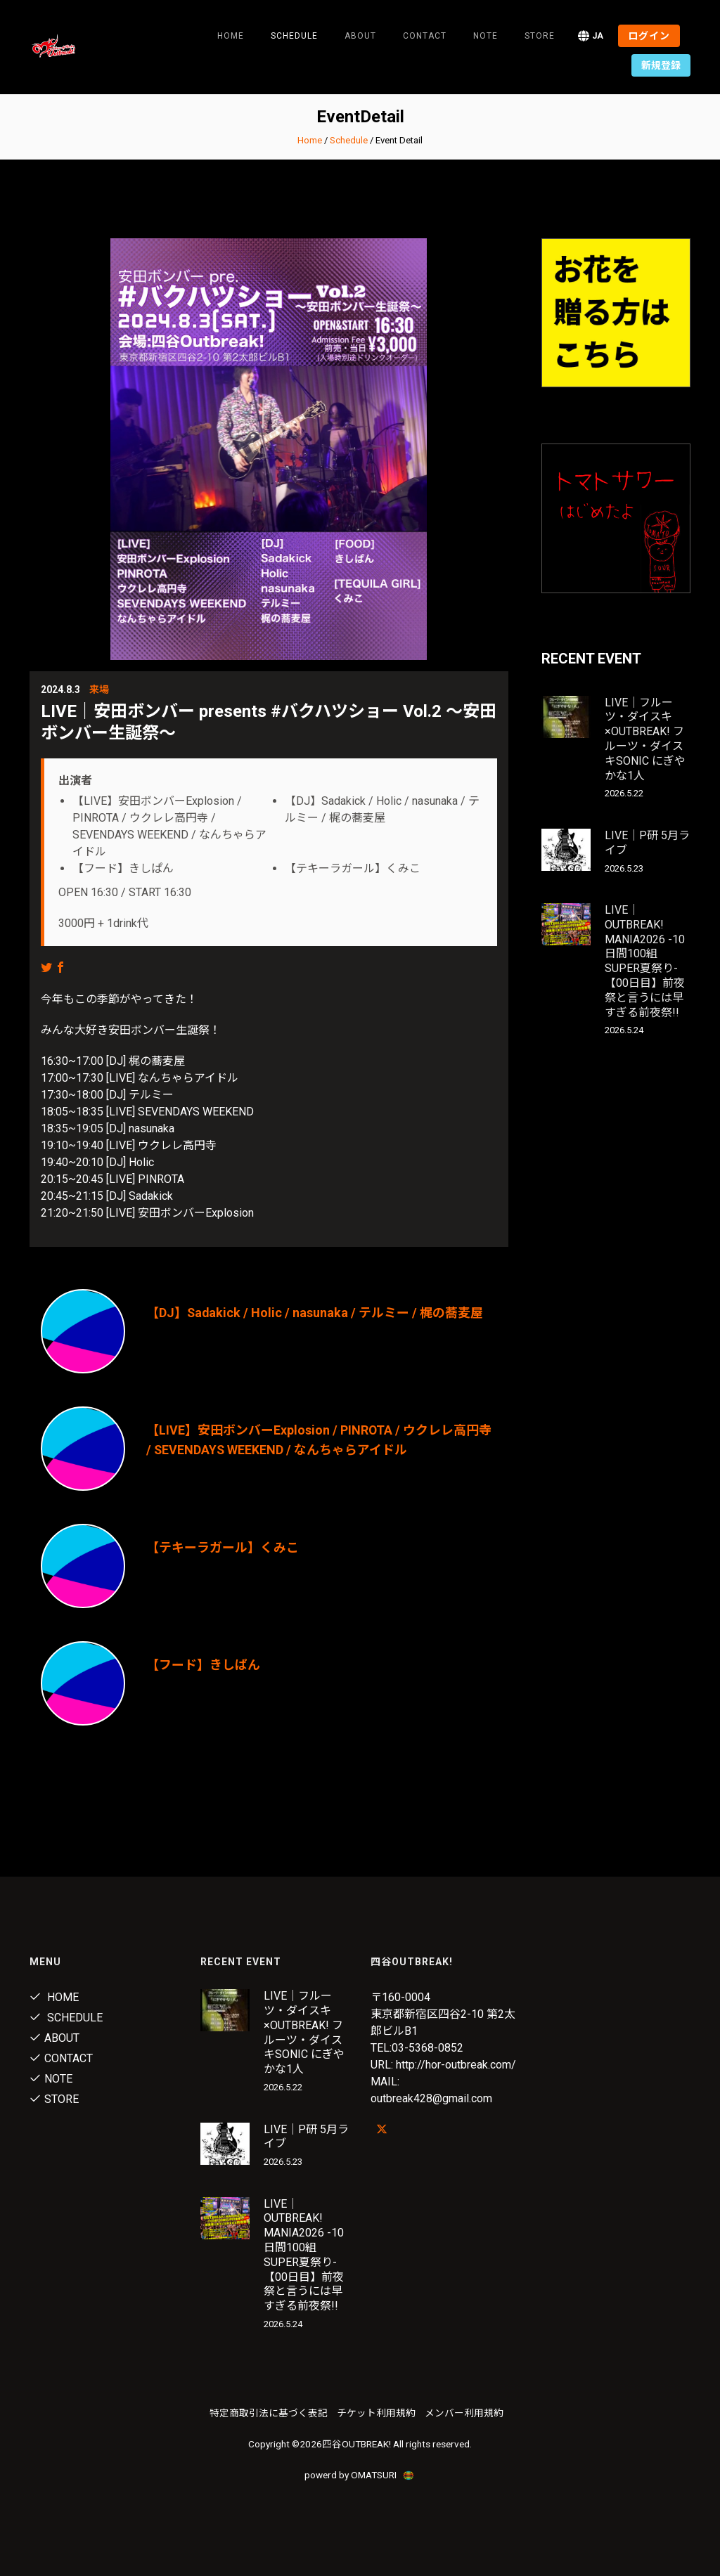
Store (540, 36)
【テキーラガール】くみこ (222, 1547)
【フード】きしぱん (203, 1664)
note (485, 36)
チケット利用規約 (376, 2413)
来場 (99, 689)
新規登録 (661, 65)
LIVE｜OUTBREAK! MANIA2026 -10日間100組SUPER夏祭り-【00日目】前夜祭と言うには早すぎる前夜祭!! (645, 961)
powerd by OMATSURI (360, 2474)
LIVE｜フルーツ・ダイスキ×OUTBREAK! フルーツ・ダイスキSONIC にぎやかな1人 (645, 739)
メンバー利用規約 (464, 2413)
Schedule (349, 140)
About (360, 36)
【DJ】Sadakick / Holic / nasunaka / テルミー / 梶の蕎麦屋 (315, 1312)
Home (230, 36)
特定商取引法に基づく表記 (269, 2413)
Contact (424, 36)
